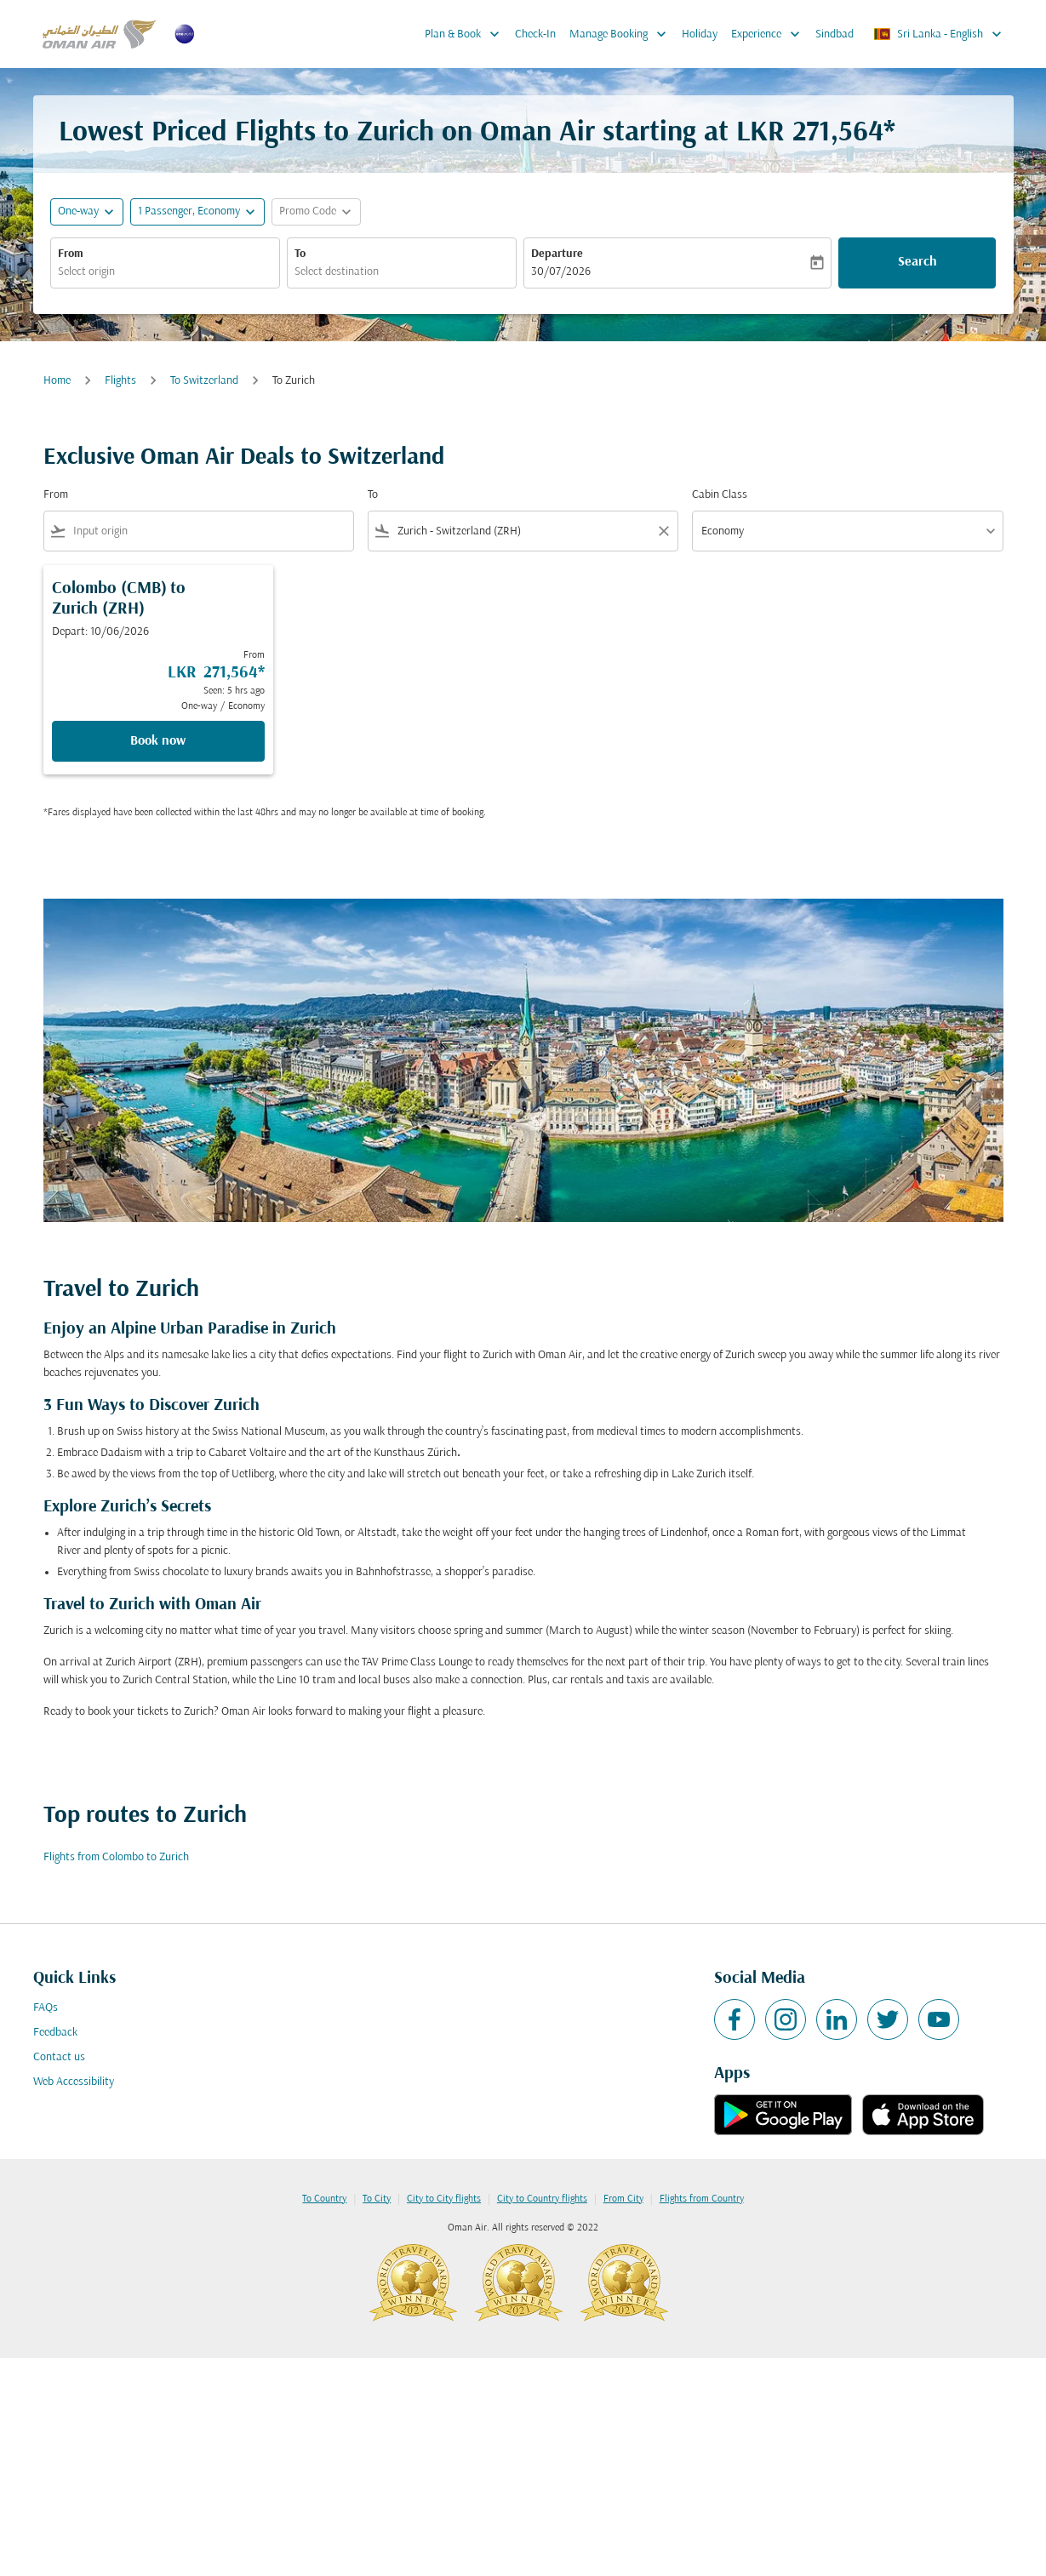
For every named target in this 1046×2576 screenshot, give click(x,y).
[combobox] (165, 272)
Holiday (699, 34)
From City (623, 2199)
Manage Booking (622, 34)
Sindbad (834, 34)
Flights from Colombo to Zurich (116, 1857)
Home (57, 380)
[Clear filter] (663, 531)
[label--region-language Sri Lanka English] (938, 34)
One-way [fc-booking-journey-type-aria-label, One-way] (78, 211)
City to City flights (444, 2199)
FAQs (45, 2008)
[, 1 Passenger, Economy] (189, 211)
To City (377, 2199)
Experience (770, 34)
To (300, 254)
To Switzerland (204, 380)
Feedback (55, 2032)
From (70, 254)
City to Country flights (542, 2199)
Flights (120, 380)
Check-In (535, 34)
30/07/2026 (561, 272)
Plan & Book (466, 34)
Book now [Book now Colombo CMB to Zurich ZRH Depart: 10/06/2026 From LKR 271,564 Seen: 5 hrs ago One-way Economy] (158, 741)
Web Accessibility (73, 2082)
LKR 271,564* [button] (815, 133)
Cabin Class (719, 494)
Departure (557, 254)
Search (917, 262)
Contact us (59, 2057)
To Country (324, 2199)
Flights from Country (702, 2199)
